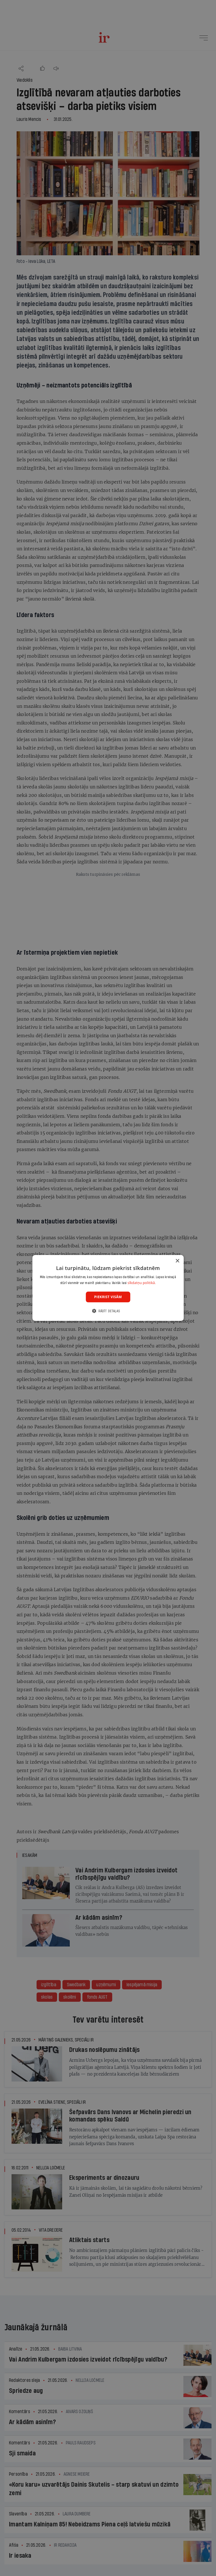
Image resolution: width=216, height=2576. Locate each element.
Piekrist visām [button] (108, 1296)
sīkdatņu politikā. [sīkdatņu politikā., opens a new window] (142, 1282)
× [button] (177, 1261)
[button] (108, 1311)
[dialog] (108, 1288)
